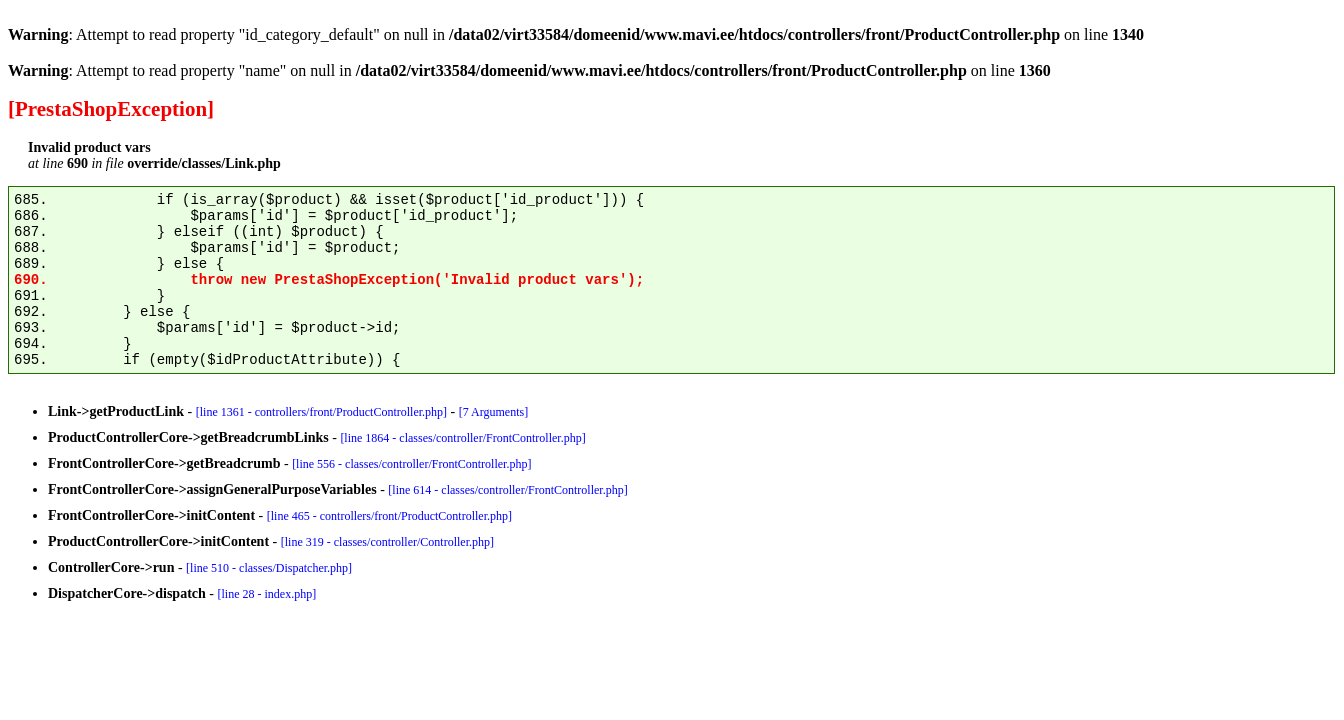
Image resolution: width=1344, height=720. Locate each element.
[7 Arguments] (493, 412)
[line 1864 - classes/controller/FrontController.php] (462, 438)
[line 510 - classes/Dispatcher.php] (269, 568)
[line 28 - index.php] (267, 594)
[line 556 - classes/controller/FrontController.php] (411, 464)
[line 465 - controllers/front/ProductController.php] (389, 516)
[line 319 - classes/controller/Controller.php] (387, 542)
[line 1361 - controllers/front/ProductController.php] (321, 412)
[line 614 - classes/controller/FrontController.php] (507, 490)
